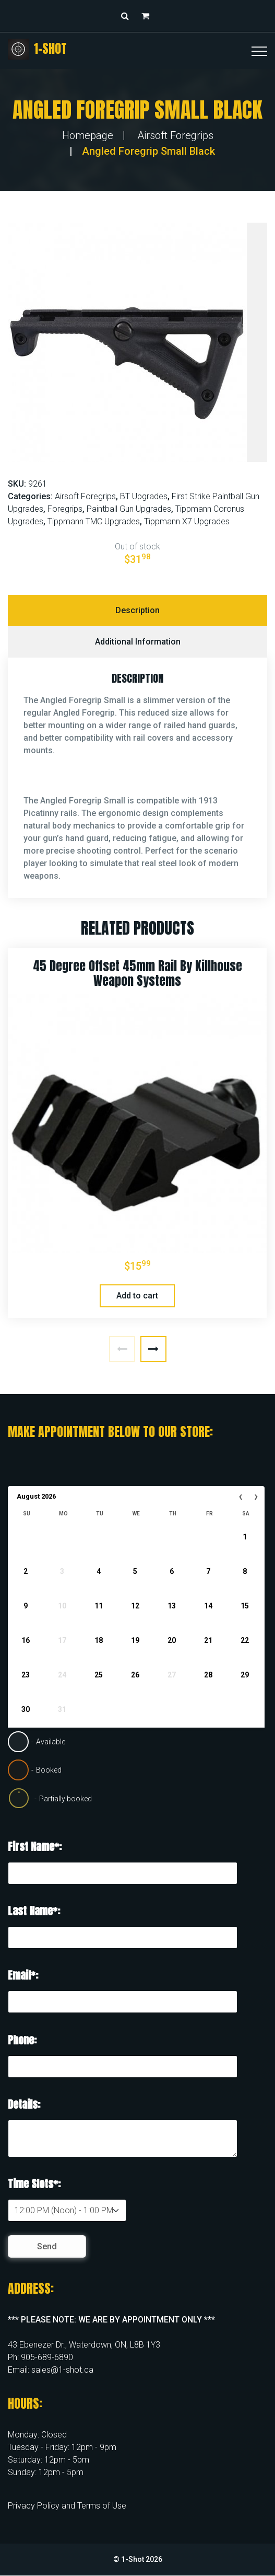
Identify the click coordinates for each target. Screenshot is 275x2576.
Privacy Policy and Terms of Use (67, 2506)
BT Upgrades (144, 496)
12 (135, 1606)
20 (172, 1640)
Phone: (22, 2040)
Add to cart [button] (137, 1296)
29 (245, 1675)
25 (98, 1675)
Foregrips (64, 509)
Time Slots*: (34, 2184)
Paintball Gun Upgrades (129, 509)
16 (25, 1640)
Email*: (23, 1975)
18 (98, 1640)
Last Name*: (34, 1911)
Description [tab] (137, 610)
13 (172, 1606)
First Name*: (35, 1846)
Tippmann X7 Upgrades (187, 521)
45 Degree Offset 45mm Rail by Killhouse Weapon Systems (137, 974)
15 (245, 1606)
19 (135, 1640)
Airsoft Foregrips (175, 135)
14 (208, 1606)
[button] (147, 16)
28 (208, 1675)
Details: (24, 2104)
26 (135, 1675)
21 (208, 1640)
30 (25, 1709)
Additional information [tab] (138, 642)
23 (25, 1675)
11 (98, 1606)
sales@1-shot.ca (62, 2370)
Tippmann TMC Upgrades (93, 521)
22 (245, 1640)
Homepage (87, 135)
